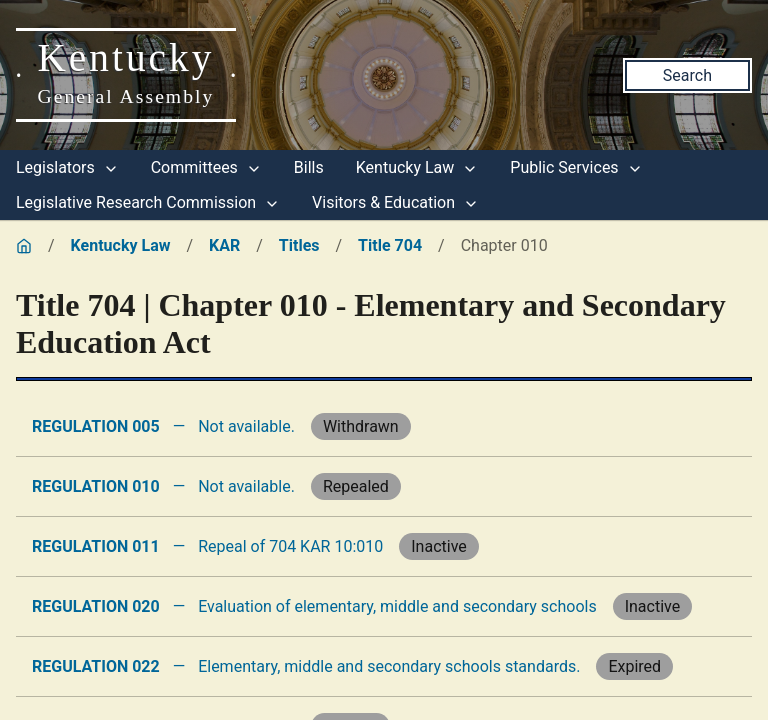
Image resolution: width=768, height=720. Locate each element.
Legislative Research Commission (148, 202)
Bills (309, 167)
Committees (206, 167)
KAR (224, 245)
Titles (299, 245)
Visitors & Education (395, 202)
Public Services (576, 167)
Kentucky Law (417, 167)
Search (687, 75)
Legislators (67, 167)
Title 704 (390, 245)
